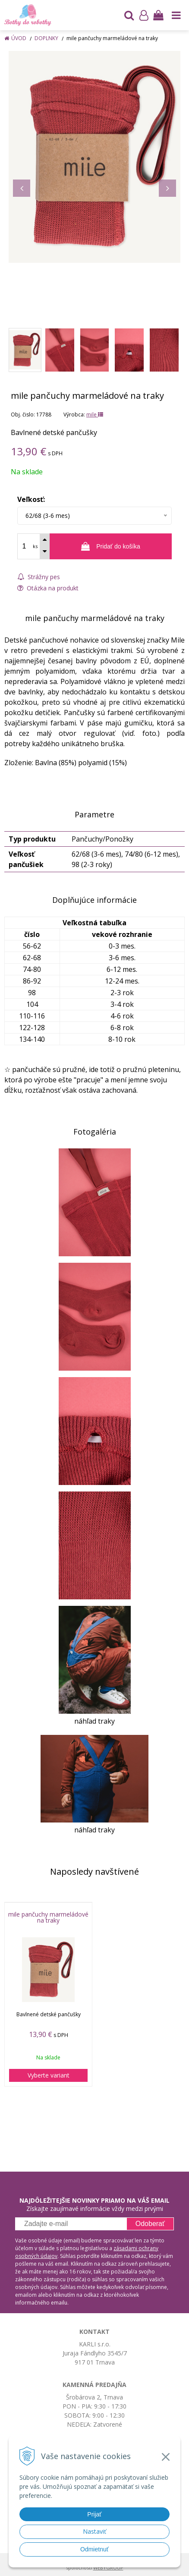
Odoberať (150, 2223)
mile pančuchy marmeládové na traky (48, 1917)
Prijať (94, 2514)
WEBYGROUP (108, 2567)
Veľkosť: (31, 499)
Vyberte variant (48, 2075)
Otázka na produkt (48, 588)
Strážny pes (38, 577)
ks (35, 546)
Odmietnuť (94, 2549)
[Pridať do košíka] (111, 546)
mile (94, 414)
